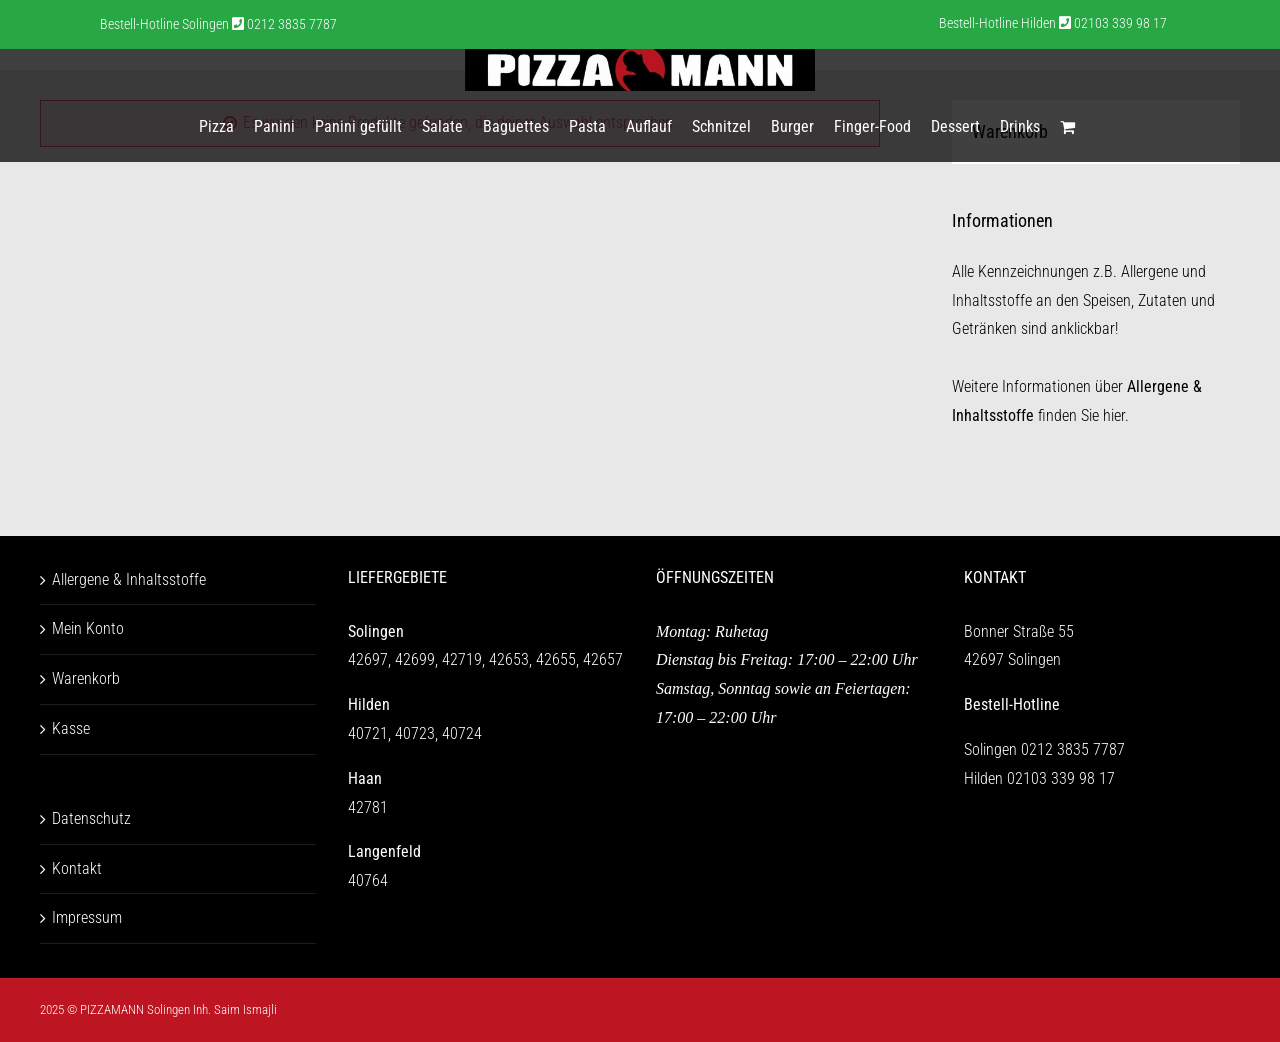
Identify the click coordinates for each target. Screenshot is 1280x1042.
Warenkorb (86, 678)
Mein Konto (88, 628)
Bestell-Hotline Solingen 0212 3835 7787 (218, 24)
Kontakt (77, 868)
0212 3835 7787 (1073, 749)
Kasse (71, 728)
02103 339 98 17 (1061, 778)
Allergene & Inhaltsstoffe (129, 579)
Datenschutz (91, 818)
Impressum (87, 917)
